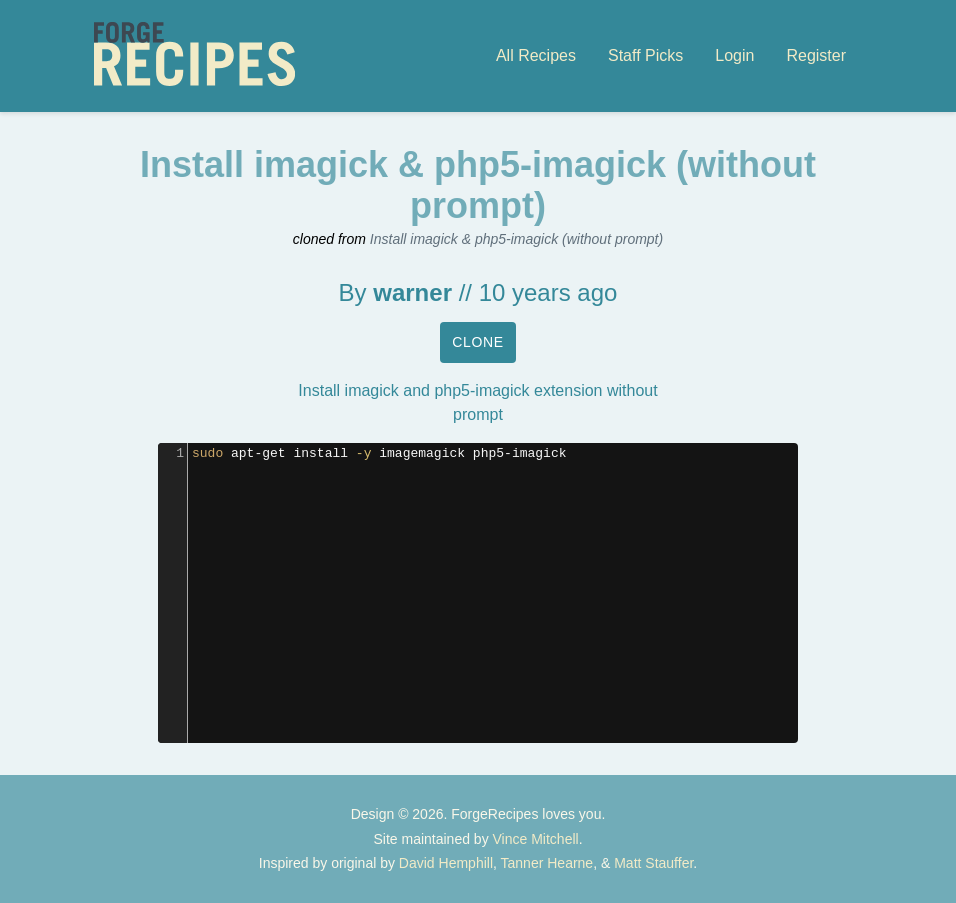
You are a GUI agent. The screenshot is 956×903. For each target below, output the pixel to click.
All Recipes (536, 55)
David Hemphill (446, 863)
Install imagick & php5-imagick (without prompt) (516, 239)
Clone (478, 342)
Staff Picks (645, 55)
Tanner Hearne (547, 863)
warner (412, 292)
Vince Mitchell (536, 839)
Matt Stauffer (653, 863)
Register (816, 55)
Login (734, 55)
